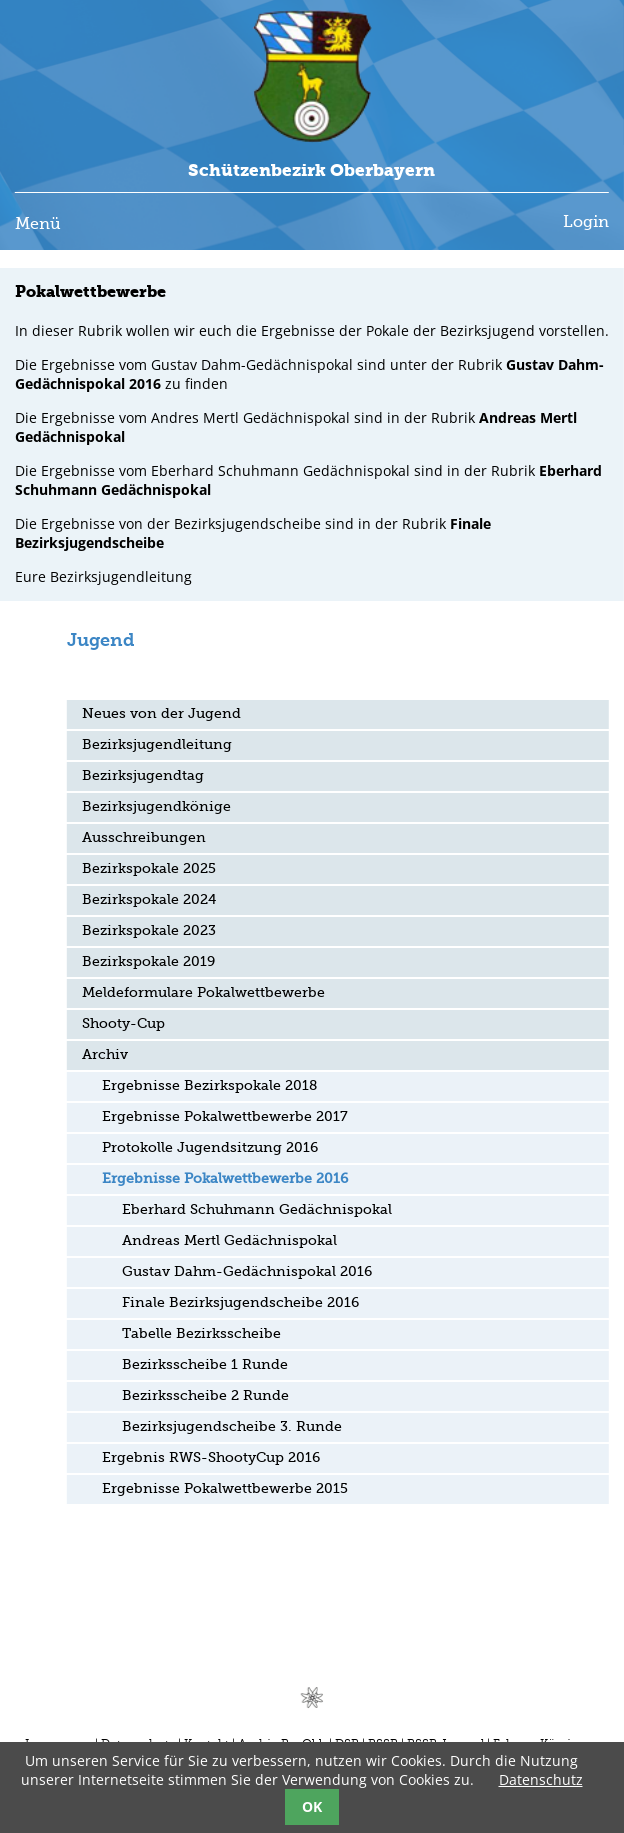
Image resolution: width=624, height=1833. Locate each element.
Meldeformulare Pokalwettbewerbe (203, 993)
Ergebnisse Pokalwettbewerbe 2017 (225, 1117)
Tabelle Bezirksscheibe (201, 1334)
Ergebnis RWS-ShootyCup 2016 (211, 1458)
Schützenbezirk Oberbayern (311, 170)
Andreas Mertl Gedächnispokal (229, 1241)
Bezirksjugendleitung (157, 745)
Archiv (105, 1055)
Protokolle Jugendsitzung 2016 (210, 1148)
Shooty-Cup (123, 1024)
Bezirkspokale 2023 (149, 931)
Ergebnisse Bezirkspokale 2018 (209, 1086)
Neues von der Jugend (161, 714)
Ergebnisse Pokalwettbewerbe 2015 (225, 1489)
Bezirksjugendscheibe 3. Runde (232, 1427)
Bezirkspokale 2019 (148, 962)
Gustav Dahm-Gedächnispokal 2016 (247, 1272)
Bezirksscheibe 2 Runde (205, 1396)
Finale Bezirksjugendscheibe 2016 (240, 1303)
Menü (38, 225)
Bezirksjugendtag (143, 776)
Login (586, 223)
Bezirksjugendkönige (156, 807)
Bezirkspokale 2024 (149, 900)
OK (312, 1806)
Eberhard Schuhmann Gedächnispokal (257, 1210)
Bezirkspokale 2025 (149, 869)
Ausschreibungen (144, 838)
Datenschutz (541, 1779)
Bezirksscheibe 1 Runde (205, 1365)
